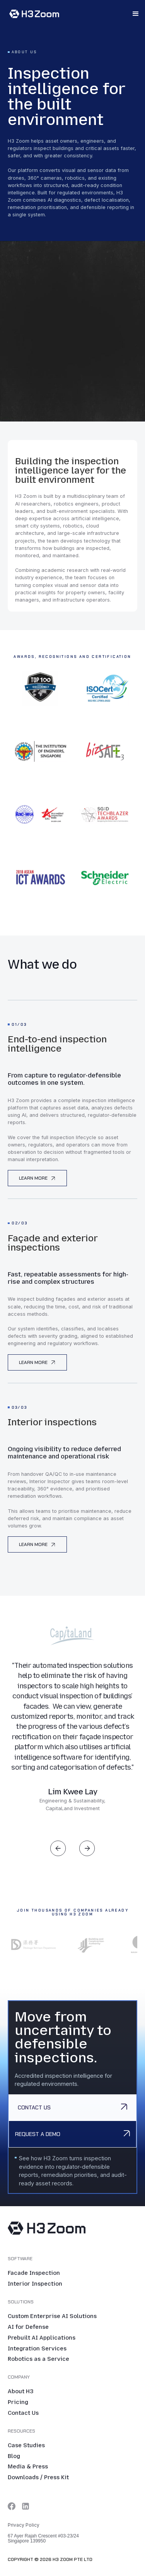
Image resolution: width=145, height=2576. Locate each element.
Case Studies (26, 2446)
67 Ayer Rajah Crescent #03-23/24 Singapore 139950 (43, 2539)
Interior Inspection (35, 2284)
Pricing (18, 2402)
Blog (14, 2456)
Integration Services (37, 2349)
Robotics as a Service (38, 2359)
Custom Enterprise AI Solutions (52, 2316)
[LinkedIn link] (25, 2506)
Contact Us (23, 2413)
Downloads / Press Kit (38, 2478)
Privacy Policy (23, 2524)
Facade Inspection (34, 2273)
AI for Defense (28, 2327)
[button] (135, 14)
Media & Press (28, 2467)
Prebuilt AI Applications (41, 2338)
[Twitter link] (11, 2506)
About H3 (20, 2392)
